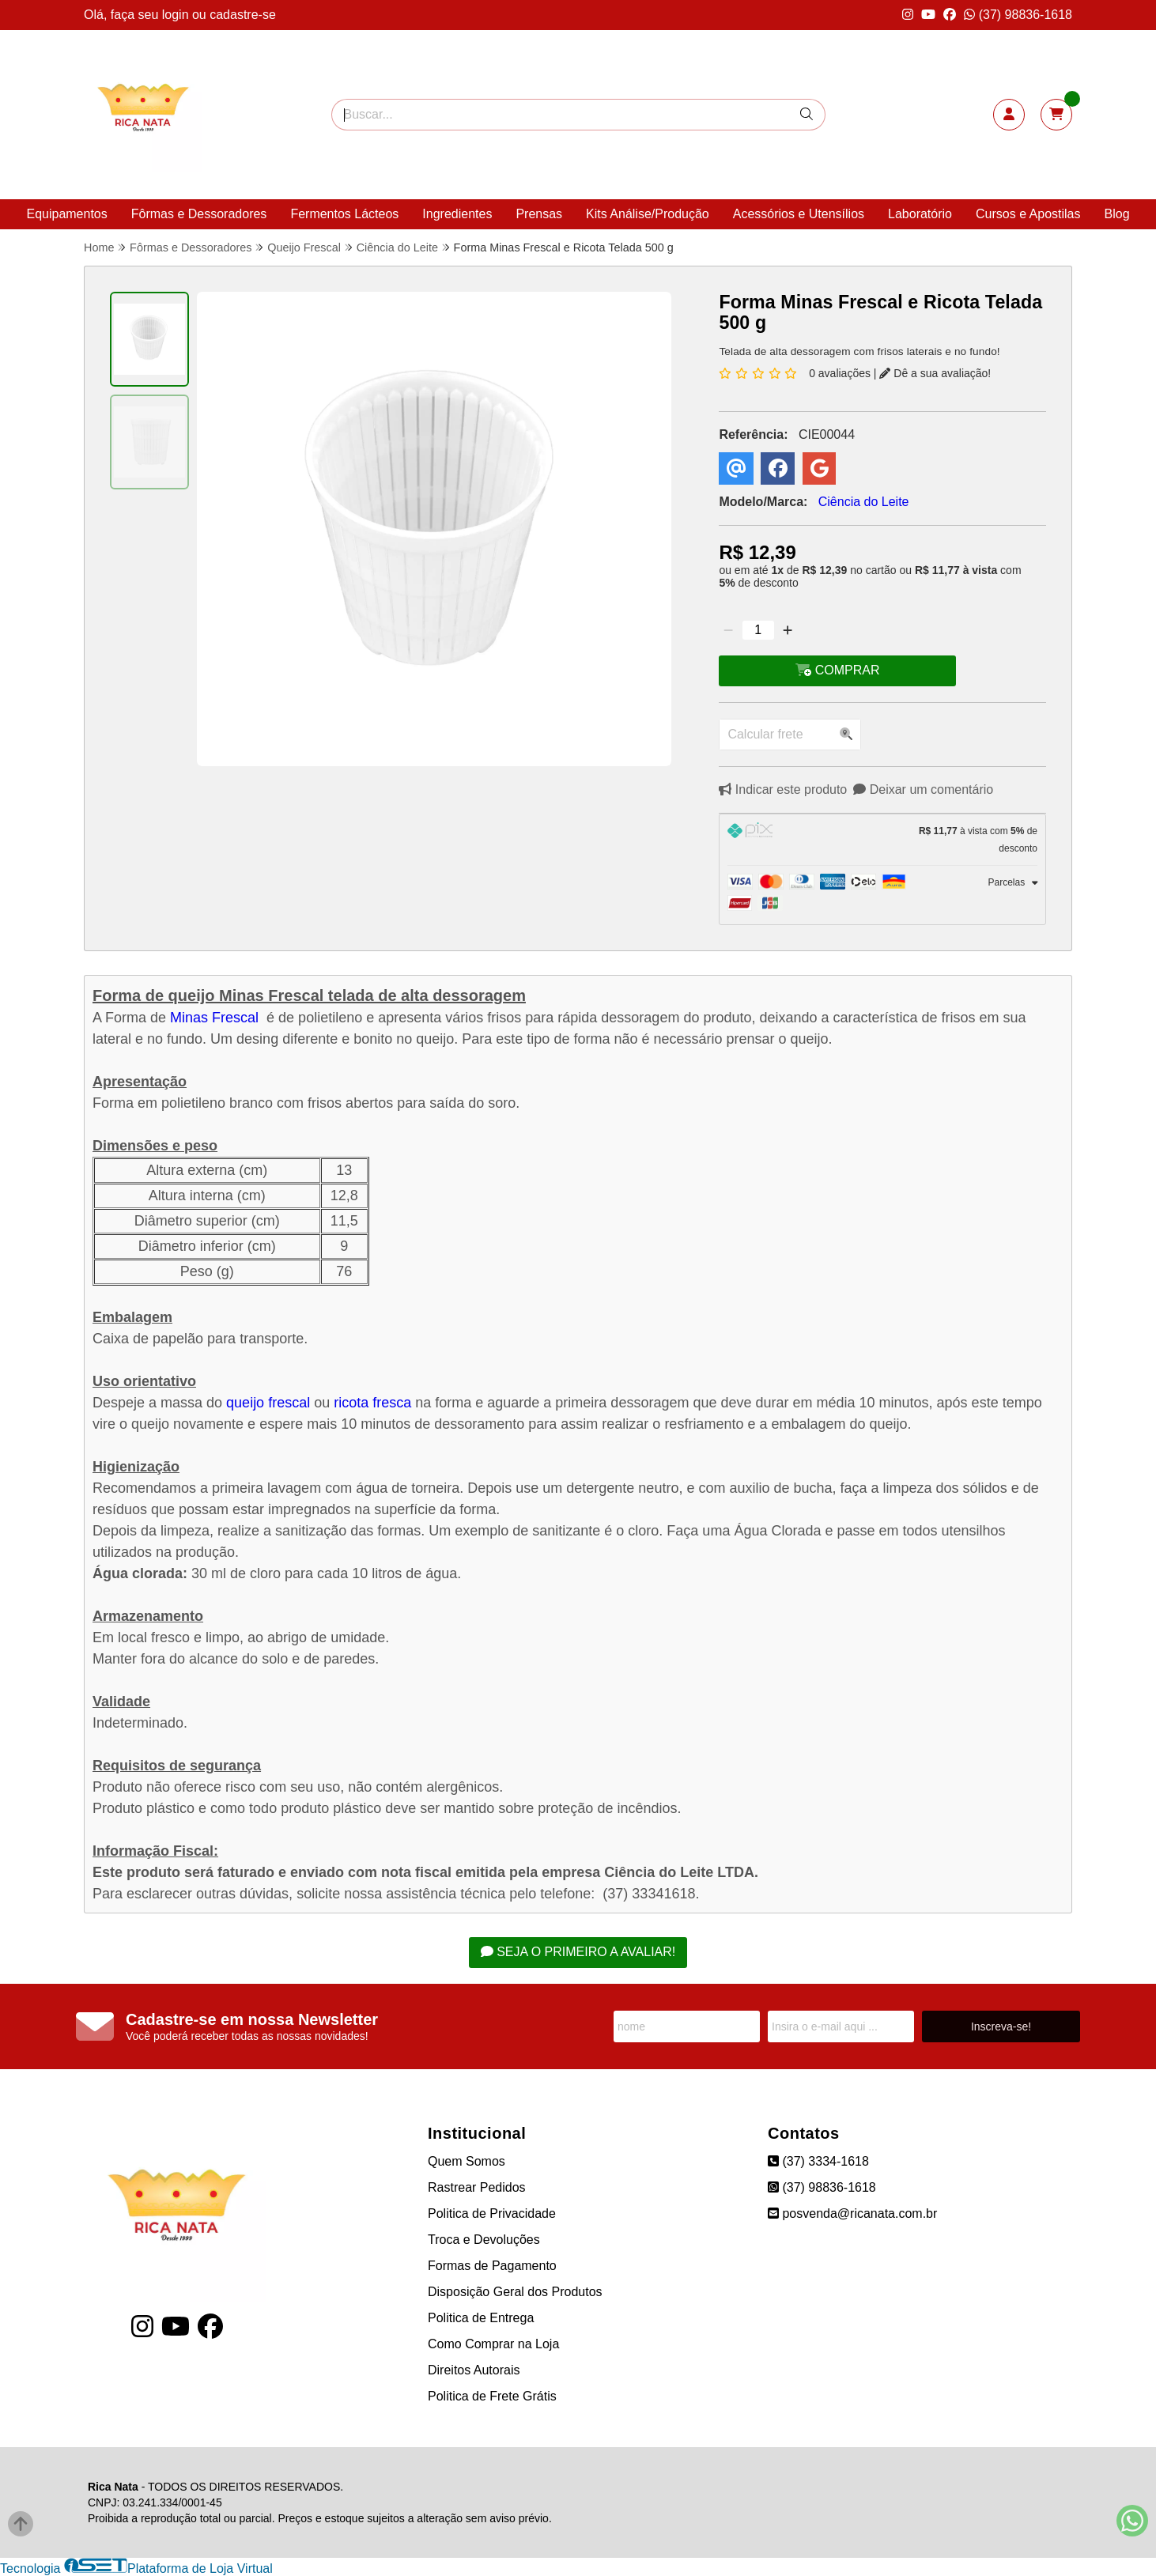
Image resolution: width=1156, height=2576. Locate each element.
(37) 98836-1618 (1018, 14)
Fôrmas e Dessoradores (199, 214)
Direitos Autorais (474, 2370)
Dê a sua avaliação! (935, 373)
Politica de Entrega (481, 2318)
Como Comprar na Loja (493, 2344)
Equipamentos (66, 214)
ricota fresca (372, 1403)
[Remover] (728, 630)
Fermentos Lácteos (344, 214)
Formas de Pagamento (492, 2265)
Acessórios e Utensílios (798, 214)
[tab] (882, 839)
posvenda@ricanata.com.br (852, 2213)
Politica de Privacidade (492, 2213)
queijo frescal (268, 1403)
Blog (1117, 214)
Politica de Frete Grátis (492, 2396)
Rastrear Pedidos (477, 2187)
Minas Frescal (214, 1017)
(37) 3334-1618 (818, 2161)
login (177, 14)
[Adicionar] (787, 630)
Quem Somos (466, 2161)
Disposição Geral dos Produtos (515, 2291)
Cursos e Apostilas (1028, 214)
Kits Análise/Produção (647, 214)
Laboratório (920, 214)
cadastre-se (243, 14)
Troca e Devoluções (484, 2239)
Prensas (539, 214)
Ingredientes (457, 214)
